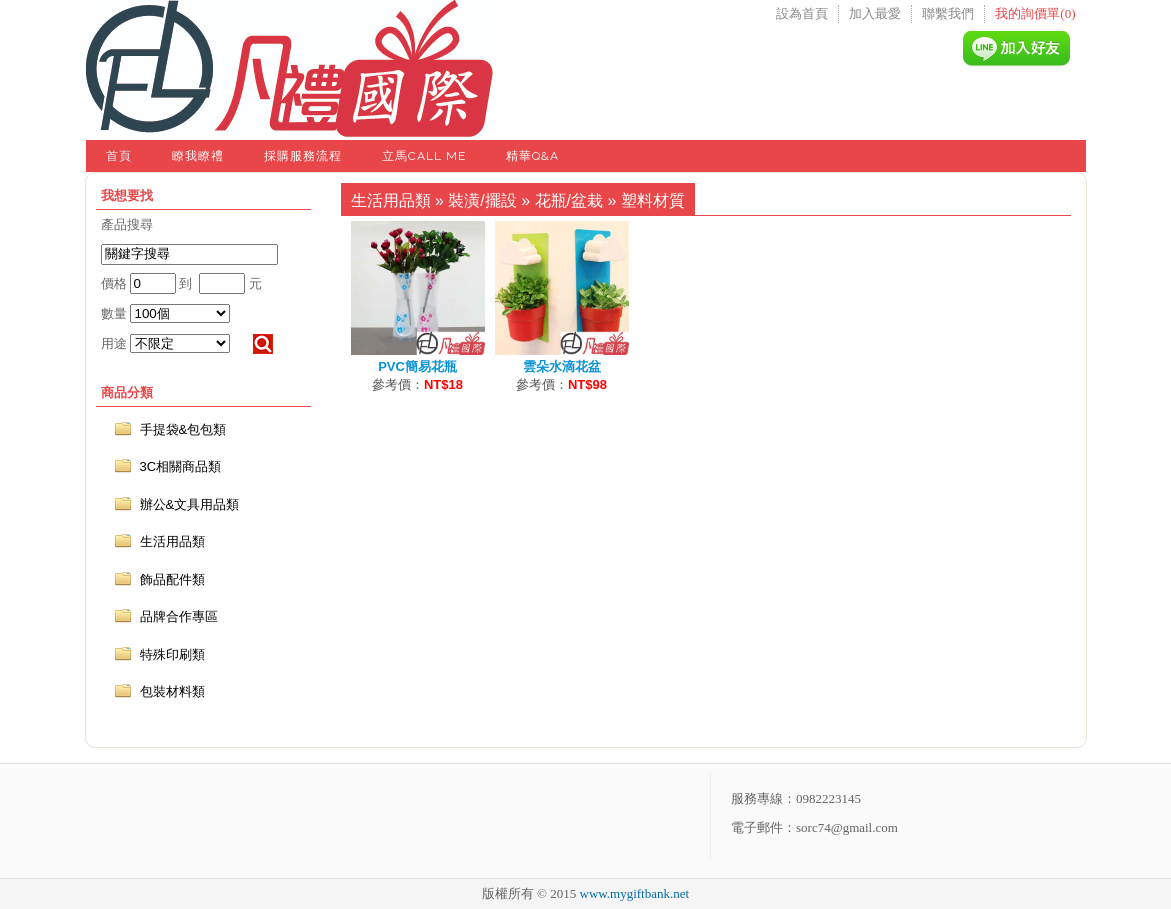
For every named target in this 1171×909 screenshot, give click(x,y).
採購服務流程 (303, 156)
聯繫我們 (948, 13)
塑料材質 (653, 200)
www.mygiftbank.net (635, 893)
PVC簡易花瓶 (417, 366)
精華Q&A (532, 156)
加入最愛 (875, 13)
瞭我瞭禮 (198, 156)
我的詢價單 (1035, 13)
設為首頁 (802, 13)
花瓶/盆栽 (569, 200)
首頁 (119, 156)
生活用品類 (391, 200)
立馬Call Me (424, 156)
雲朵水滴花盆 (562, 366)
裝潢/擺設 (482, 200)
